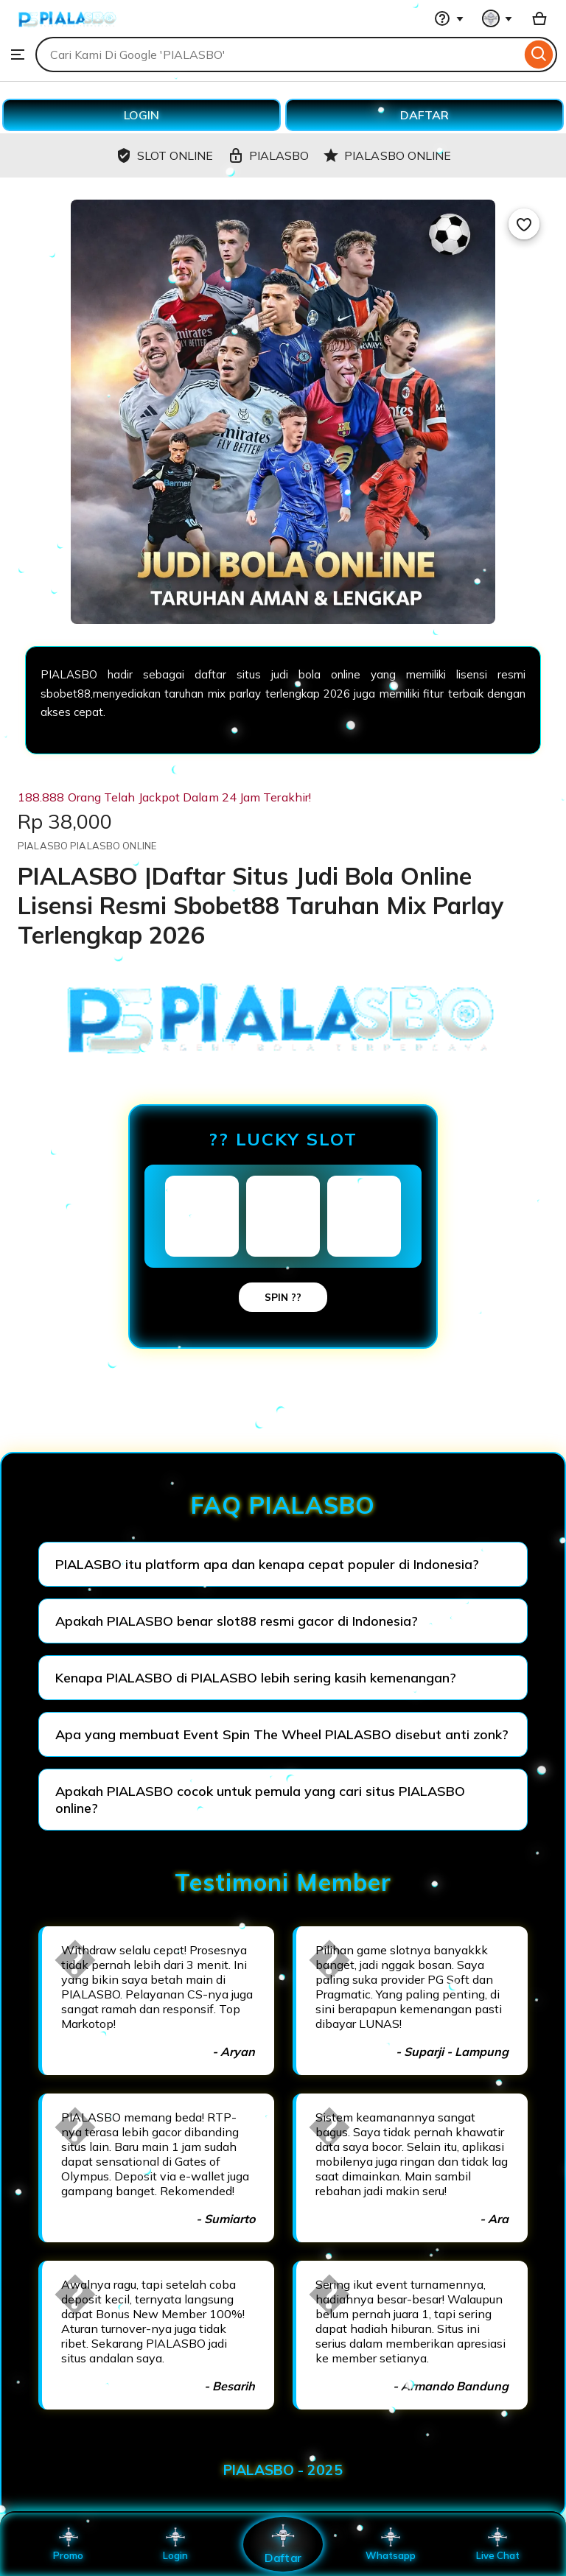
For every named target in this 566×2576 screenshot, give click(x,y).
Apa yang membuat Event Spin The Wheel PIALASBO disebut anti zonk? (282, 1734)
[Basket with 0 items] (539, 18)
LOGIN (141, 115)
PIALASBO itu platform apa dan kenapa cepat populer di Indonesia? (267, 1564)
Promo (68, 2544)
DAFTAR (424, 115)
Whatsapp (391, 2544)
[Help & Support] (448, 18)
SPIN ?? (283, 1297)
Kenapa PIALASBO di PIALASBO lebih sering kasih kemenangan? (255, 1677)
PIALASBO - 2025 (283, 2470)
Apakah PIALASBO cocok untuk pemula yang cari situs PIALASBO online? (260, 1800)
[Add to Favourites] (524, 223)
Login (175, 2544)
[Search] (539, 54)
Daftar (283, 2544)
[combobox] (278, 54)
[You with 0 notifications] (497, 18)
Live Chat (498, 2544)
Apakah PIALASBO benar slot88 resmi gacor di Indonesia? (236, 1620)
